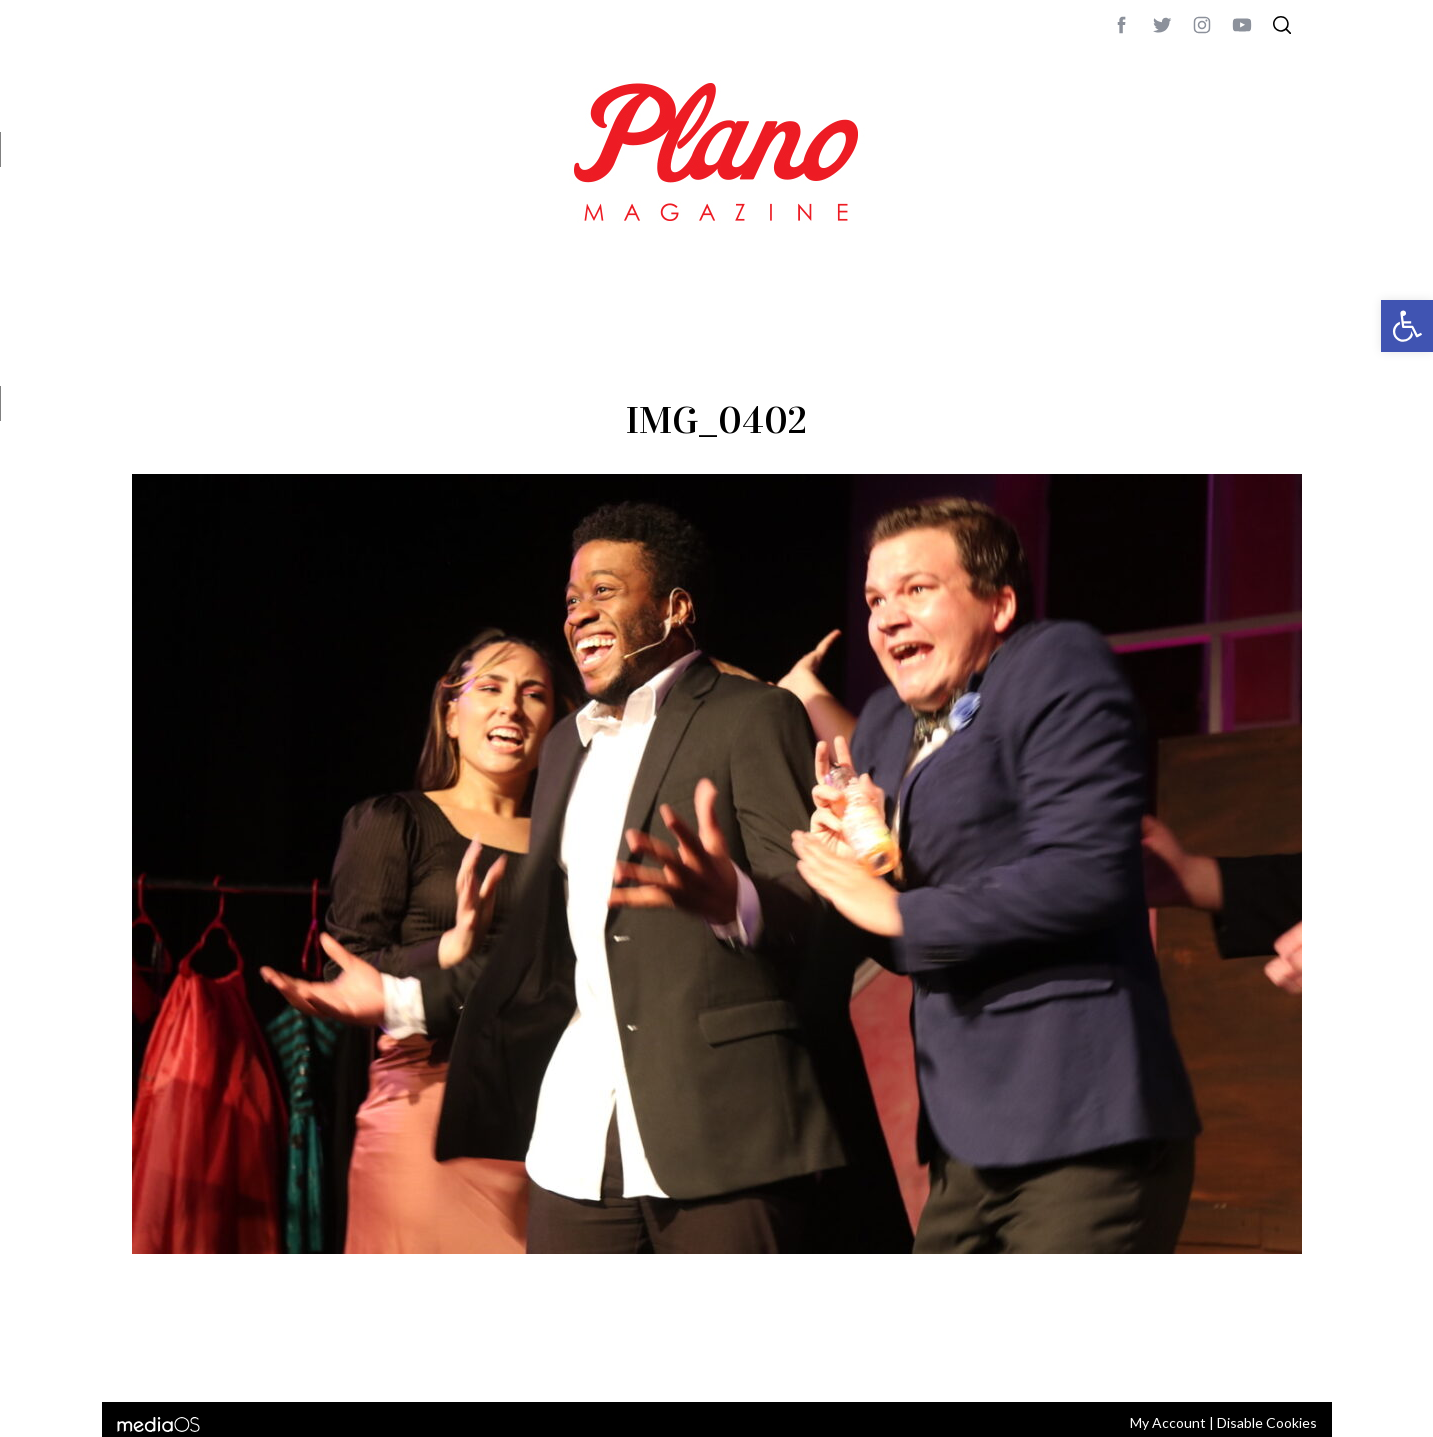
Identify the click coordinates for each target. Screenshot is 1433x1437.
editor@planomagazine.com (732, 1360)
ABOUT (153, 1360)
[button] (1407, 326)
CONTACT (212, 1360)
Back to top (1247, 1360)
